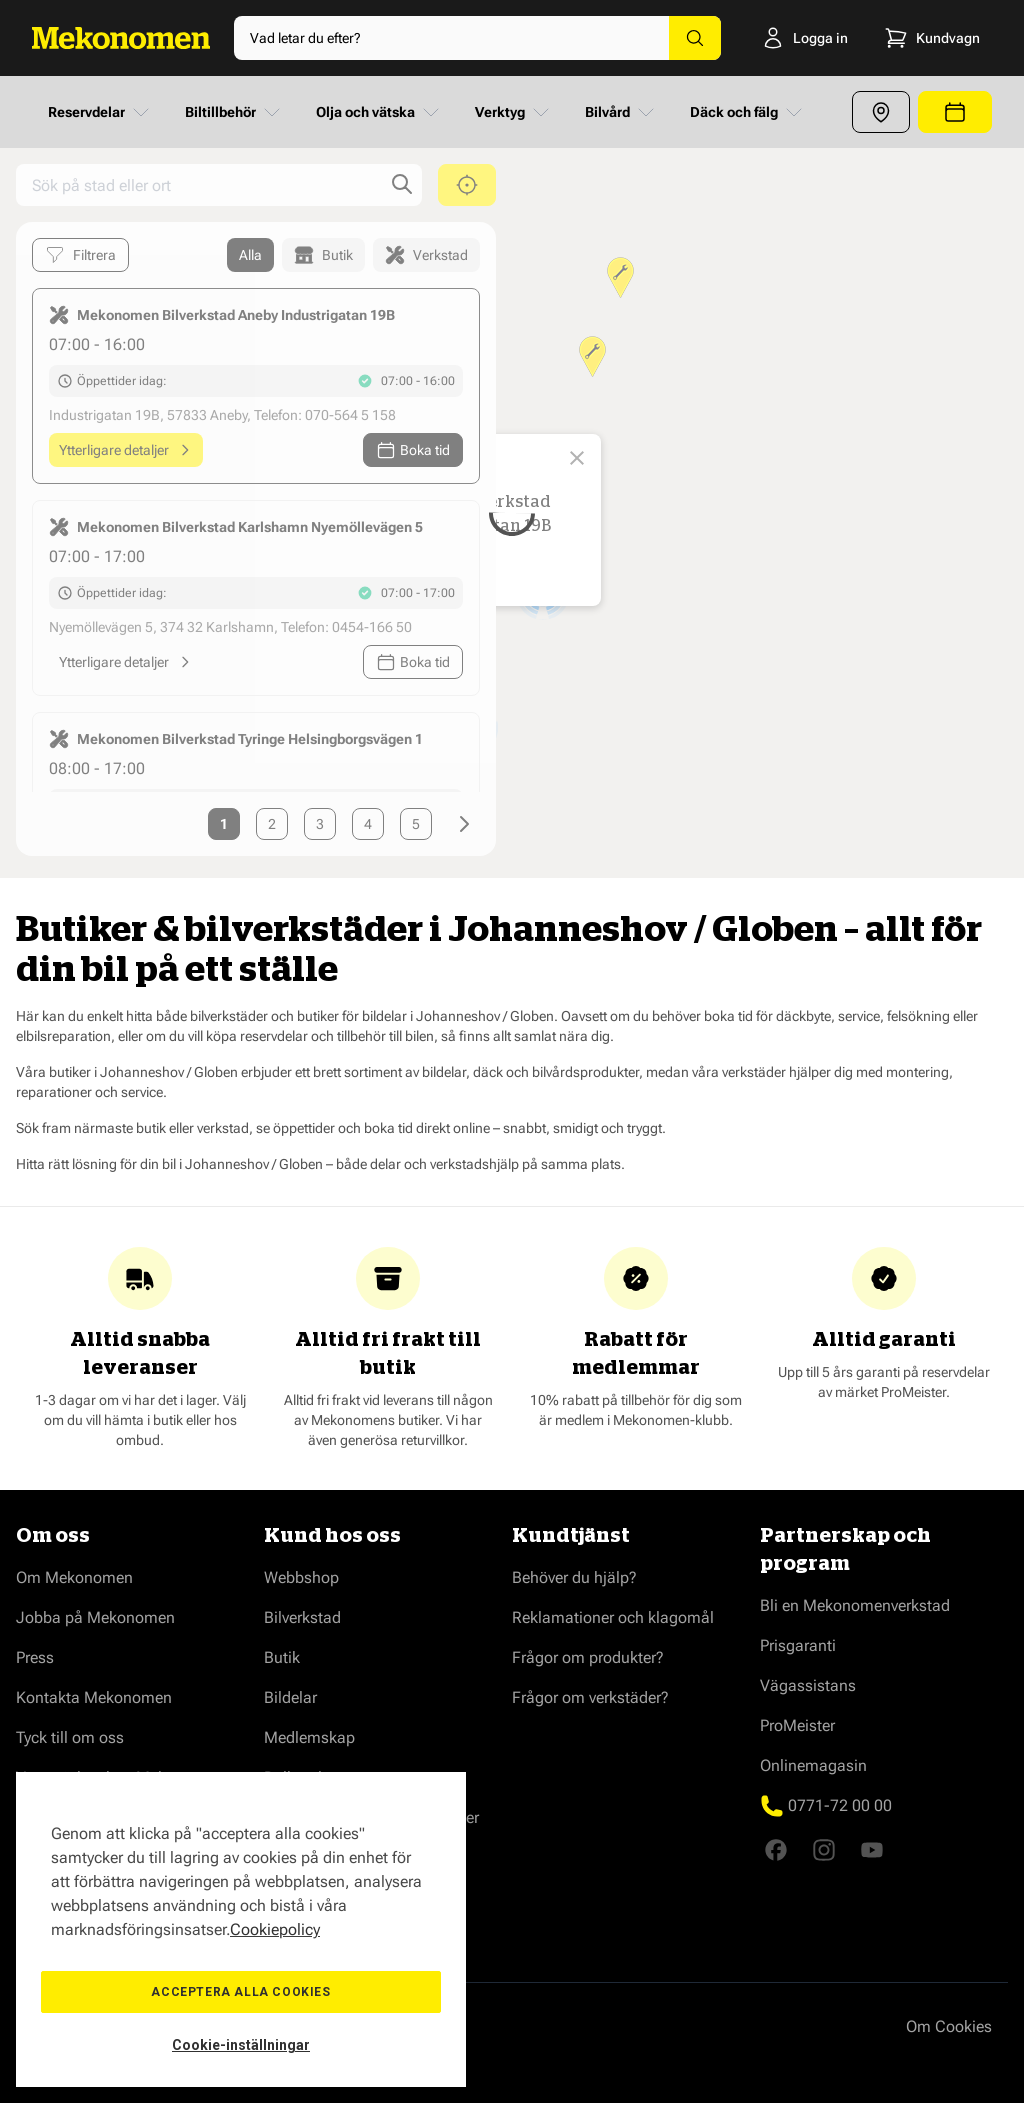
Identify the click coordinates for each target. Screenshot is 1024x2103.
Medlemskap (309, 1737)
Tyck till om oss (70, 1737)
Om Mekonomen (74, 1577)
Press (35, 1657)
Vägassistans (808, 1685)
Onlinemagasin (813, 1765)
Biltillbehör (234, 112)
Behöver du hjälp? (574, 1577)
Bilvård (621, 112)
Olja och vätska (379, 112)
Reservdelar (100, 112)
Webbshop (301, 1577)
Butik (282, 1657)
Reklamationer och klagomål (613, 1617)
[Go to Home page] (121, 38)
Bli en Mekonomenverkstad (855, 1605)
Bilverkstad (302, 1617)
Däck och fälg (748, 112)
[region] (241, 1929)
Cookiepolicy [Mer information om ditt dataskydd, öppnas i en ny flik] (275, 1929)
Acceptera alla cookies (240, 1992)
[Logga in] (796, 38)
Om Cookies (949, 2026)
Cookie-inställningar (241, 2045)
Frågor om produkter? (588, 1657)
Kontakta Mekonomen (94, 1697)
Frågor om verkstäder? (590, 1697)
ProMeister (797, 1725)
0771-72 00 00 (840, 1805)
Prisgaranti (798, 1645)
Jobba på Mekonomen (95, 1617)
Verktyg (514, 112)
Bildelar (290, 1697)
